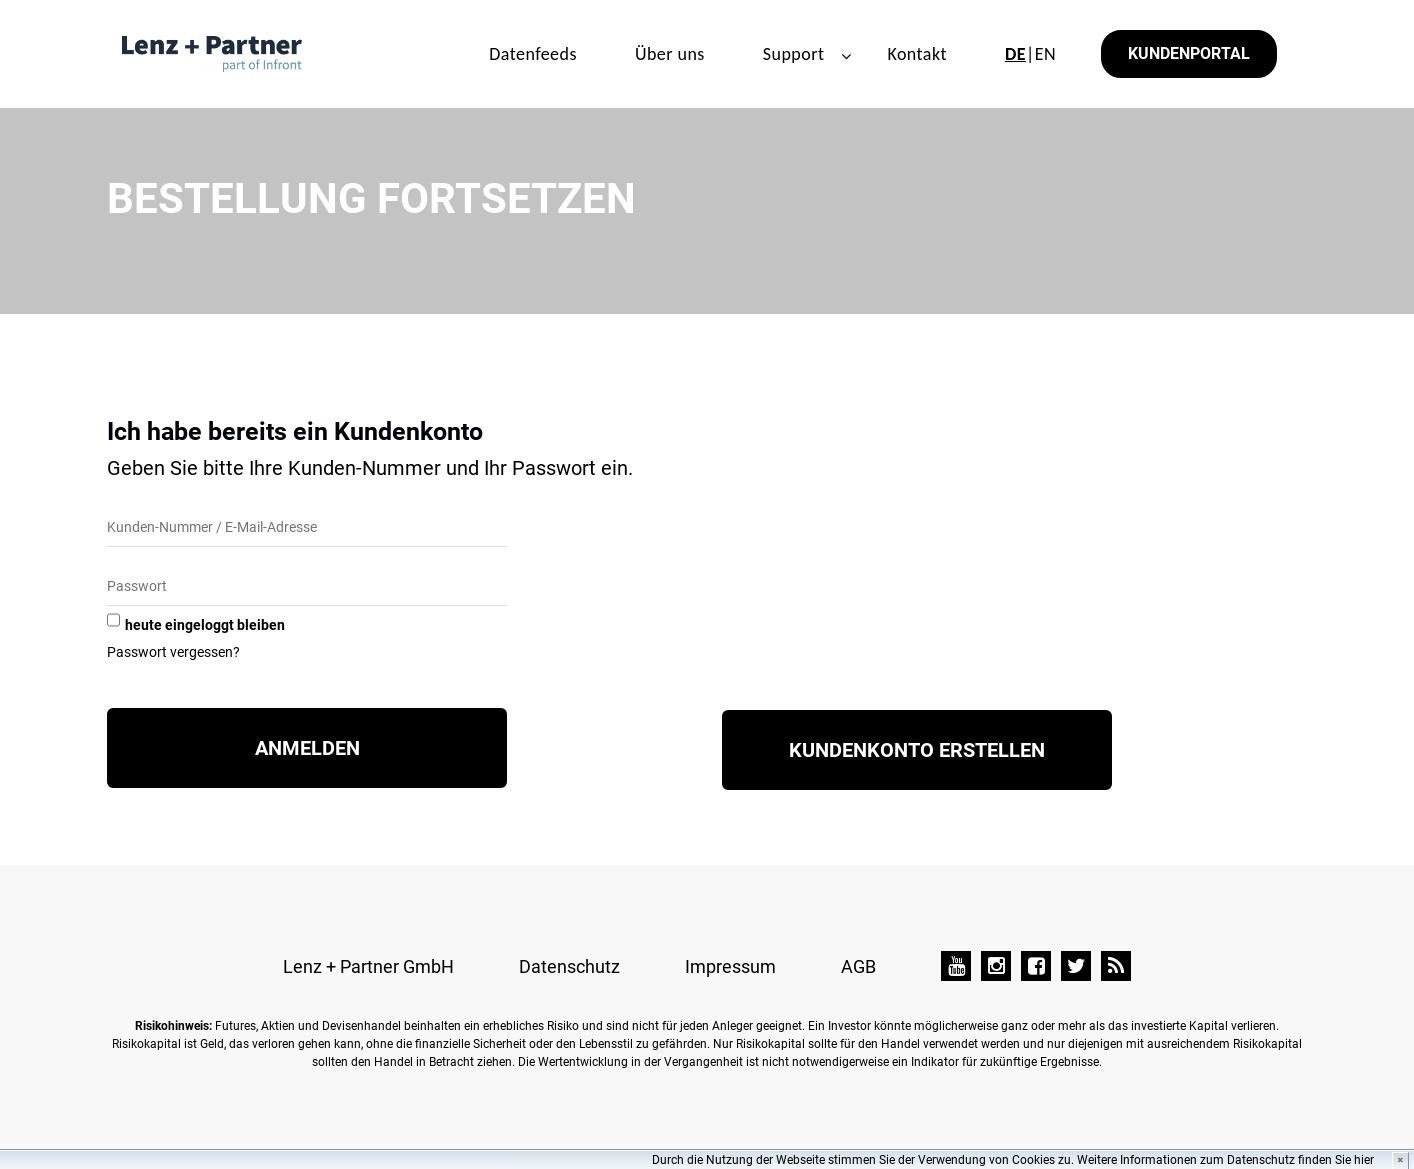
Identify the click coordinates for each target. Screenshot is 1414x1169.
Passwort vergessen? (173, 652)
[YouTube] (956, 966)
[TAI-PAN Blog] (1116, 966)
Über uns (670, 54)
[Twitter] (1076, 966)
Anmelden (307, 748)
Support (794, 54)
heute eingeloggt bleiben (205, 625)
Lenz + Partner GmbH (368, 966)
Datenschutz (569, 966)
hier (1364, 1160)
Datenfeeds (533, 54)
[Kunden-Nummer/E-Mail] (307, 528)
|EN (1030, 54)
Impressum (730, 966)
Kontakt (917, 54)
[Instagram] (996, 966)
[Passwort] (307, 587)
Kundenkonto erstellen (917, 750)
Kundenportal (1189, 53)
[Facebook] (1036, 966)
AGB (858, 966)
